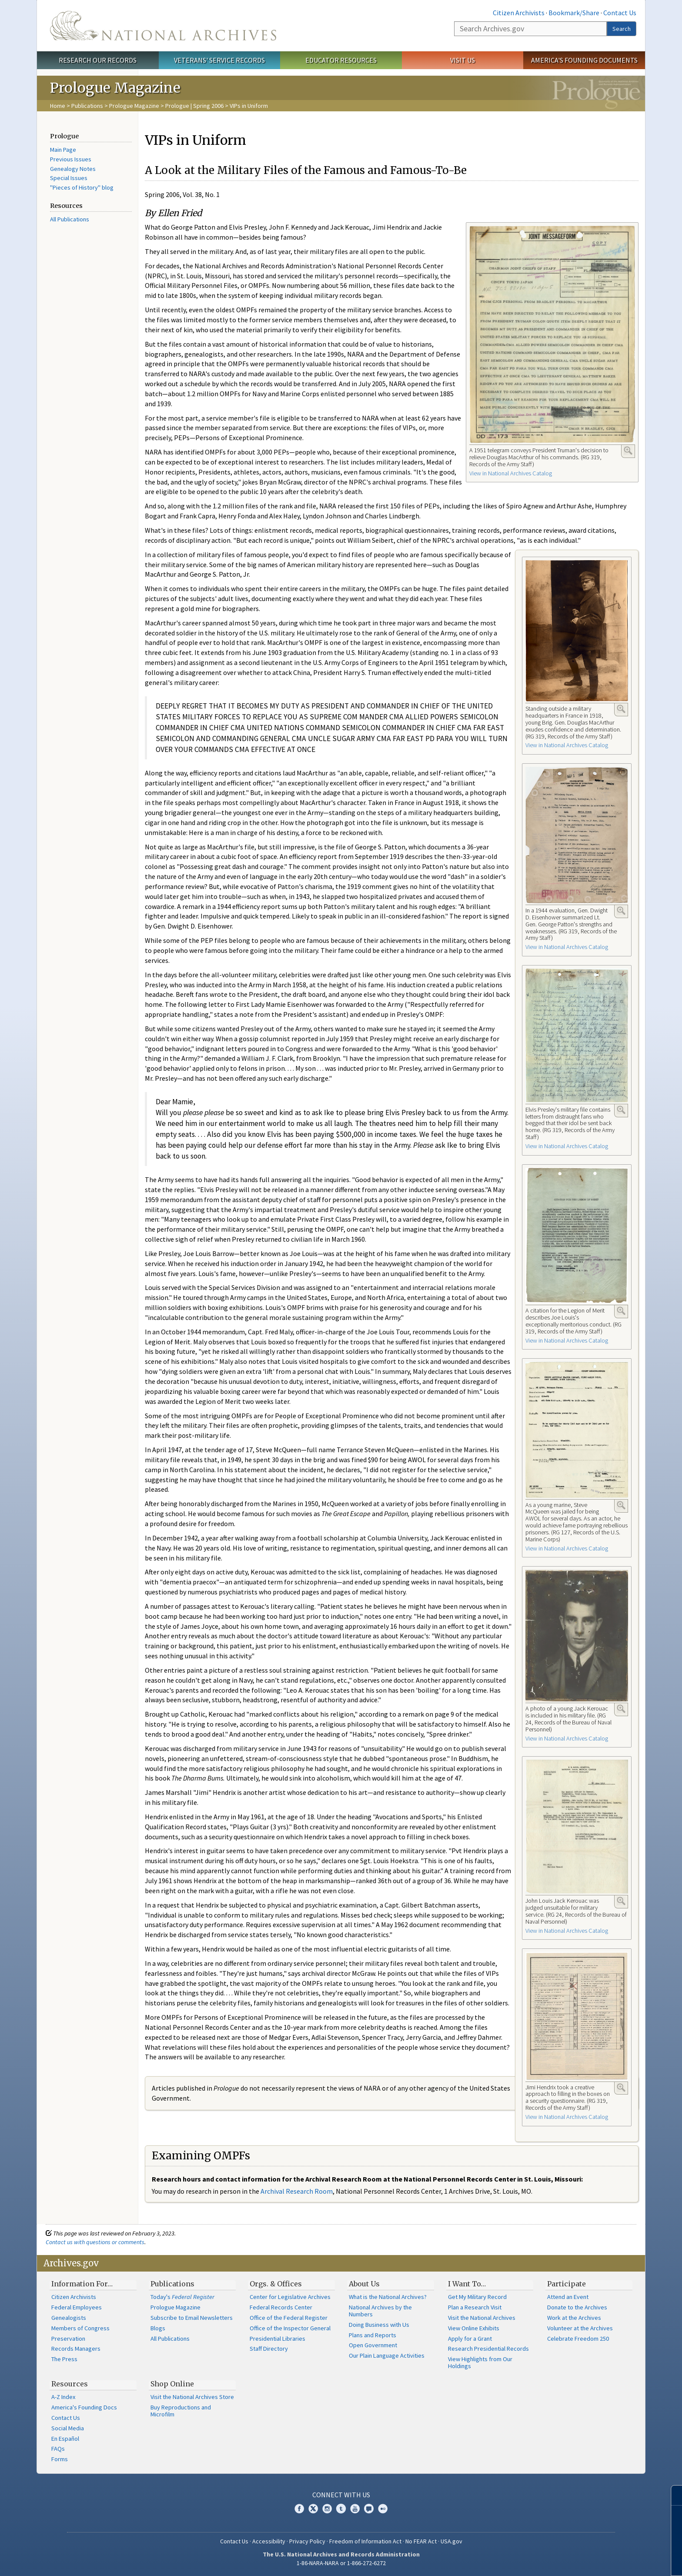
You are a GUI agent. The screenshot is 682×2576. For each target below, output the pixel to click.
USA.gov (451, 2541)
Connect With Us (341, 2494)
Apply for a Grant (470, 2338)
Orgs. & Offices (276, 2283)
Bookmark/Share (573, 12)
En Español (65, 2438)
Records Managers (75, 2348)
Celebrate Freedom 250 (578, 2338)
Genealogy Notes (73, 169)
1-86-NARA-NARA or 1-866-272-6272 (341, 2563)
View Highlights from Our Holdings (480, 2362)
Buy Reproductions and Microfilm (180, 2410)
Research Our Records (98, 60)
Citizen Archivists (519, 12)
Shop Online (172, 2383)
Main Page (63, 150)
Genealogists (68, 2318)
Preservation (68, 2338)
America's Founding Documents (584, 60)
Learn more (604, 2560)
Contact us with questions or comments (95, 2242)
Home (57, 106)
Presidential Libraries (277, 2338)
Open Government (373, 2345)
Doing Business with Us (379, 2325)
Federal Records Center (281, 2307)
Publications (87, 106)
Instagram (327, 2508)
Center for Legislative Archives (290, 2297)
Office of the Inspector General (290, 2328)
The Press (64, 2359)
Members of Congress (80, 2328)
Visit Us (462, 60)
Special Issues (68, 178)
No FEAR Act (421, 2541)
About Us (364, 2283)
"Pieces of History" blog (82, 187)
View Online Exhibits (473, 2328)
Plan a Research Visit (474, 2307)
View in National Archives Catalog (510, 473)
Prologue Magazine (134, 106)
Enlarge (628, 450)
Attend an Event (567, 2297)
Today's (182, 2297)
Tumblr (341, 2508)
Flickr (383, 2508)
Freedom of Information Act (365, 2541)
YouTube (355, 2508)
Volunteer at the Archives (580, 2328)
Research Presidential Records (488, 2348)
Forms (59, 2459)
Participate (566, 2283)
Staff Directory (269, 2348)
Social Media (67, 2428)
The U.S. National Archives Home (163, 25)
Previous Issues (70, 159)
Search (621, 29)
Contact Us (619, 12)
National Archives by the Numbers (380, 2310)
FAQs (58, 2448)
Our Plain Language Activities (387, 2355)
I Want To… (467, 2283)
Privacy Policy (307, 2541)
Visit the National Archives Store (192, 2397)
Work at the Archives (574, 2318)
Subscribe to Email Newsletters (191, 2318)
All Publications (69, 219)
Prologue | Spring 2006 (194, 106)
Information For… (82, 2283)
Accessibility (268, 2541)
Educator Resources (341, 60)
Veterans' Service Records (219, 60)
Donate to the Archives (577, 2307)
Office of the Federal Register (289, 2318)
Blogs (157, 2328)
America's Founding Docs (84, 2407)
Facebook (299, 2508)
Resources (69, 2383)
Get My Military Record (477, 2297)
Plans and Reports (372, 2335)
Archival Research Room (297, 2191)
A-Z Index (63, 2397)
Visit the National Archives (481, 2318)
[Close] (671, 2495)
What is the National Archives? (388, 2297)
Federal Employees (76, 2307)
